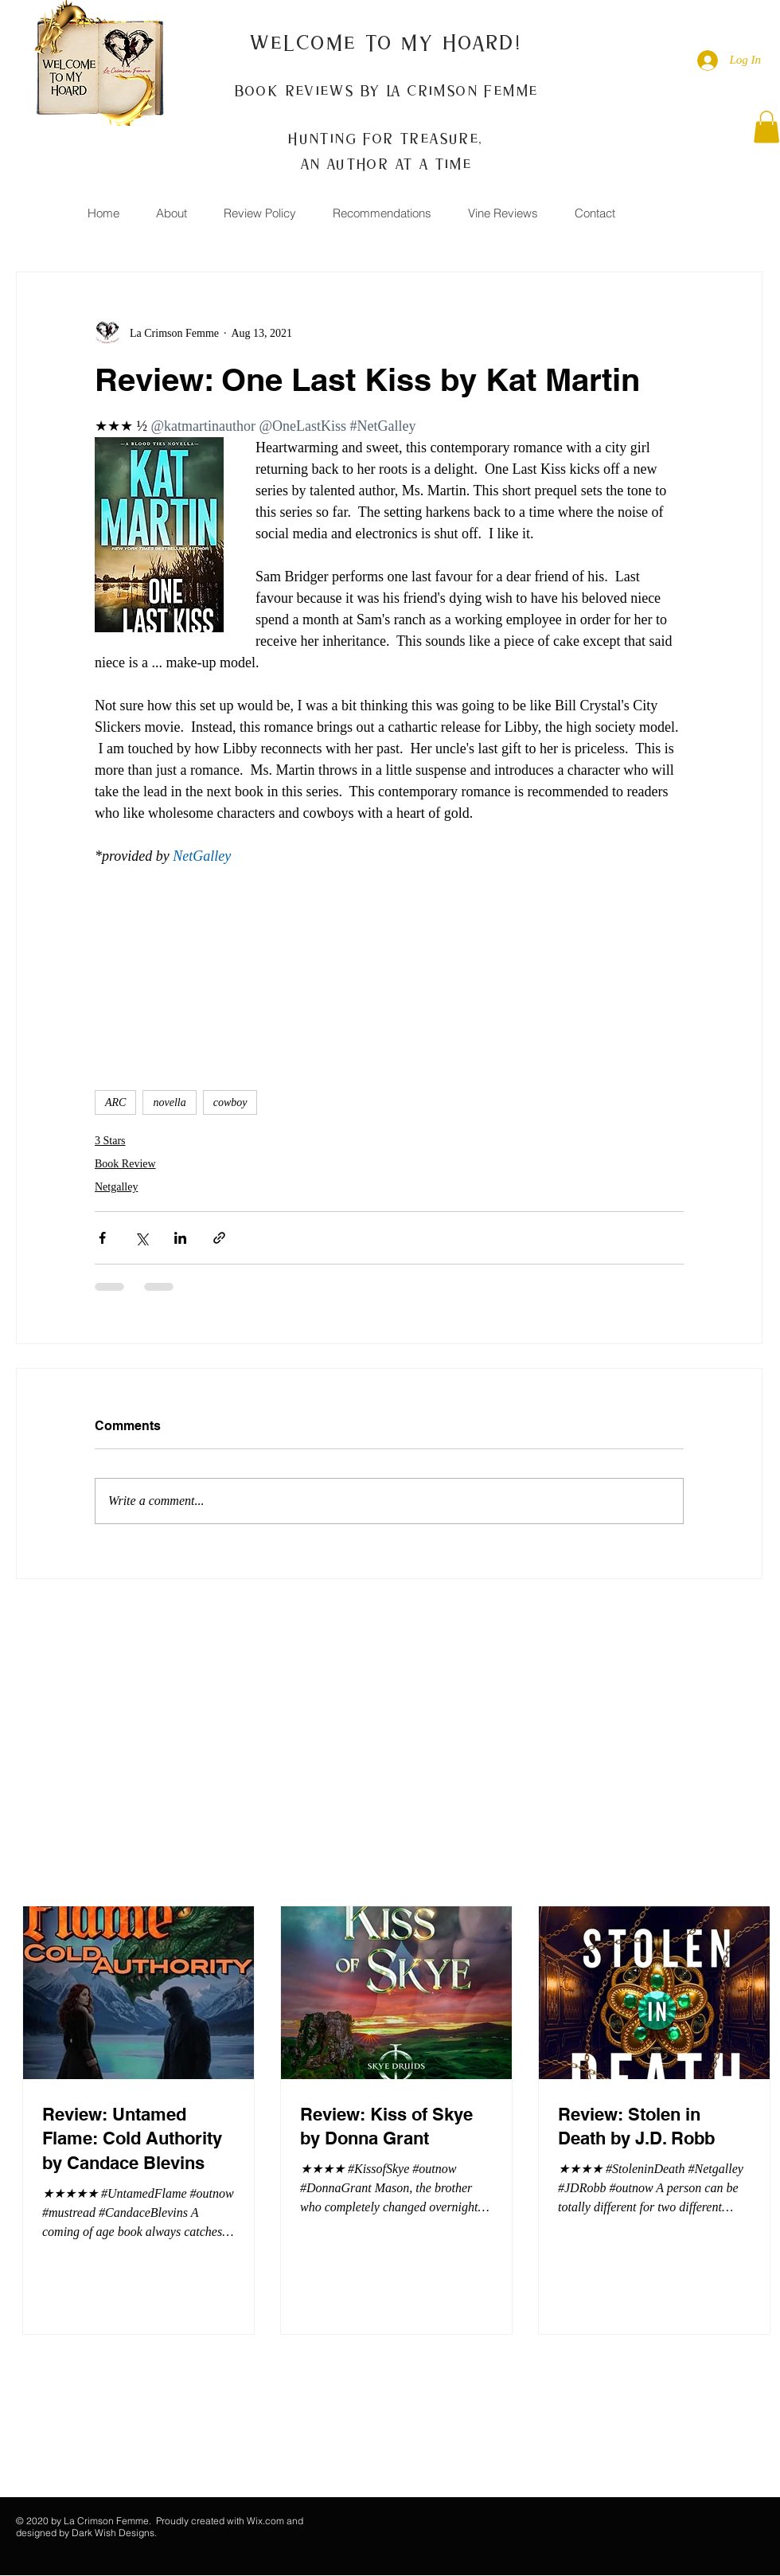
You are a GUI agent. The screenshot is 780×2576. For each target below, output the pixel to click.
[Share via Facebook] (102, 1237)
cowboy (230, 1102)
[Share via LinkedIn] (180, 1237)
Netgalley (116, 1187)
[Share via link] (219, 1237)
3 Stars (110, 1141)
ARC (115, 1102)
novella (169, 1102)
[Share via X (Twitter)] (141, 1237)
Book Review (125, 1164)
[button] (766, 127)
